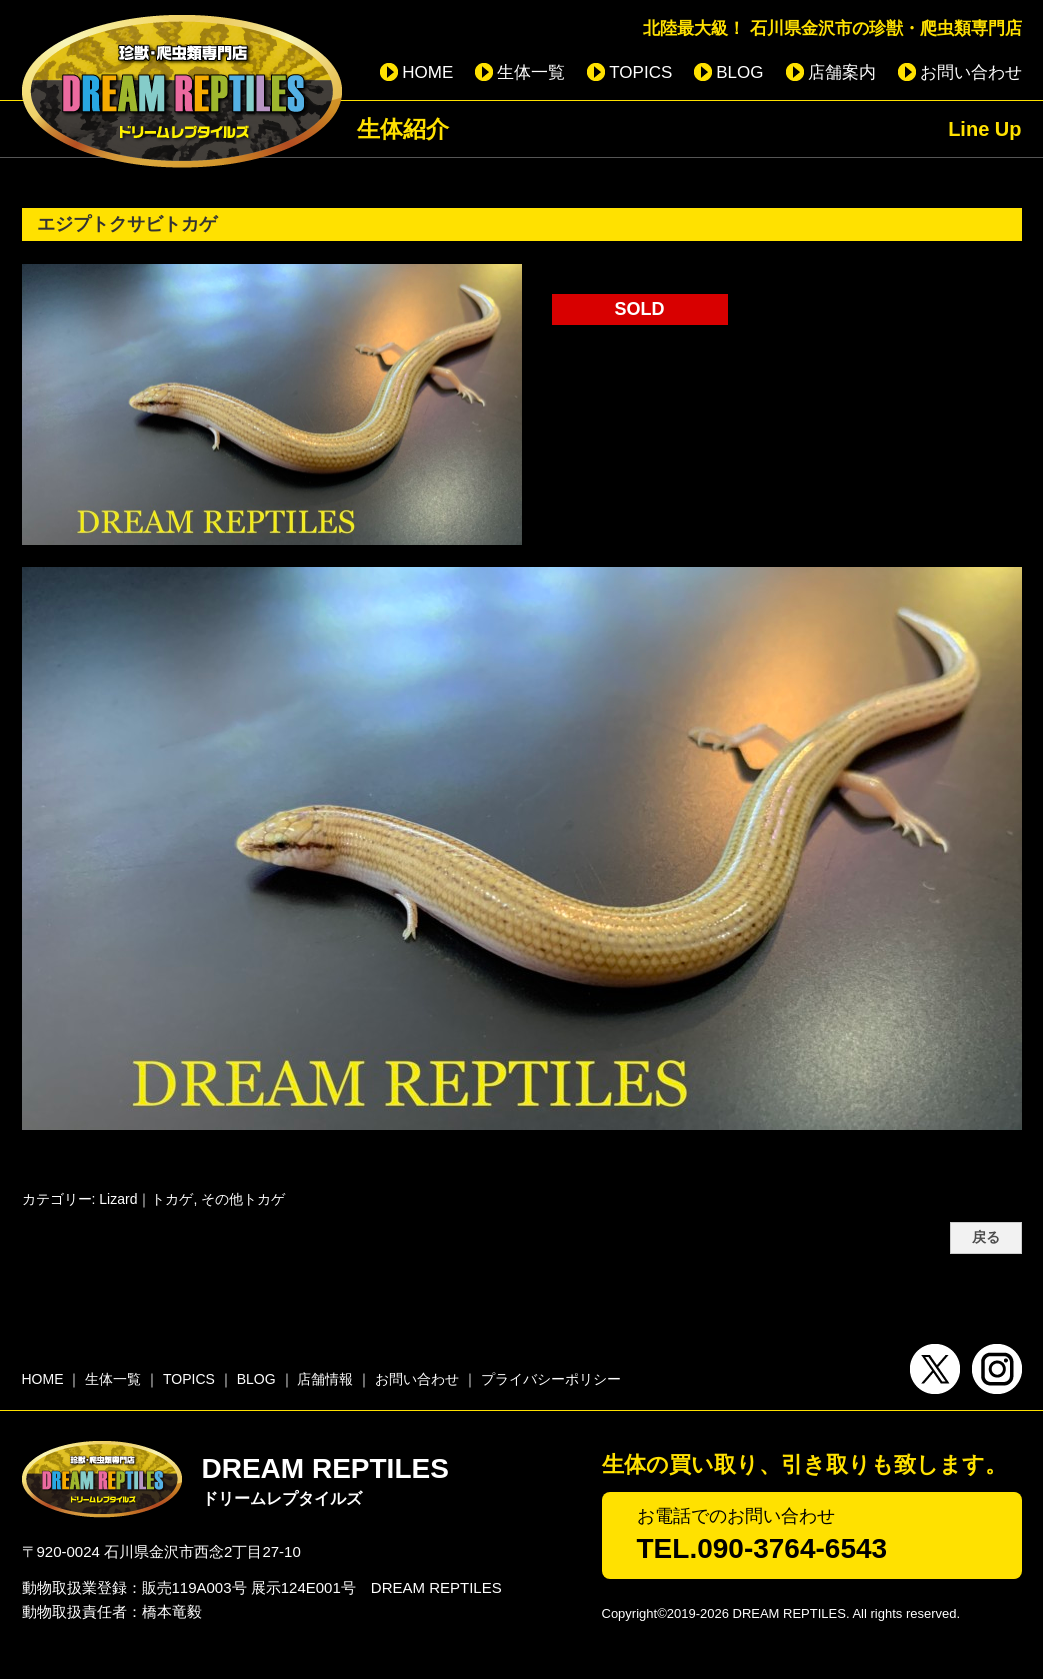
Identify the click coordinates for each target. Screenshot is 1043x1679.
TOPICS (640, 72)
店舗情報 (325, 1379)
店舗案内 (842, 72)
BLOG (739, 72)
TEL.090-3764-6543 (762, 1548)
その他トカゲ (243, 1199)
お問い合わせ (971, 72)
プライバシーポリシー (551, 1379)
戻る (986, 1237)
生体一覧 (531, 72)
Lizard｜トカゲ (146, 1199)
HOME (427, 72)
